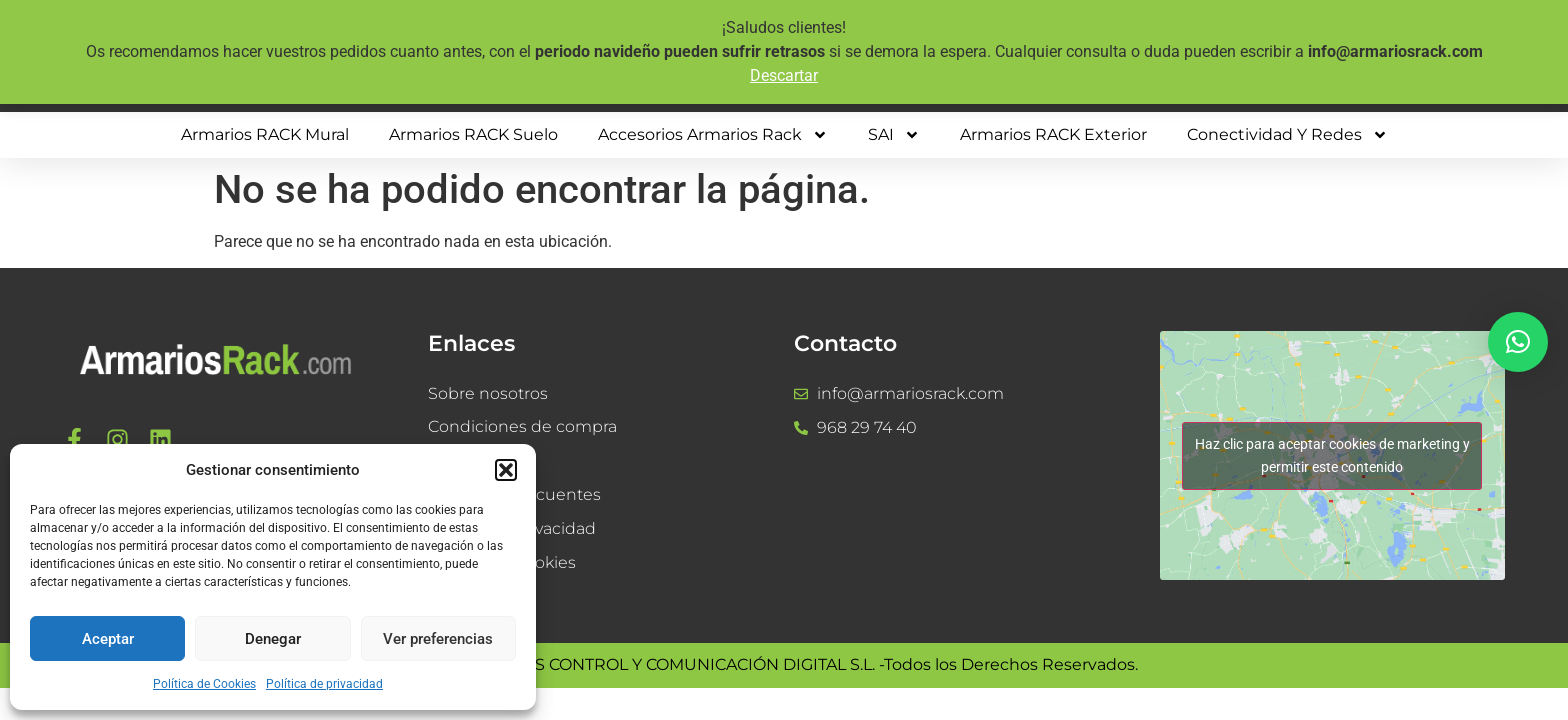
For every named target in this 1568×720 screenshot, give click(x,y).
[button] (506, 470)
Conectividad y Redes (1287, 135)
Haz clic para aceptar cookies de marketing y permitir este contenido (1332, 455)
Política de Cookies (204, 684)
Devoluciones (482, 461)
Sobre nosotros (488, 393)
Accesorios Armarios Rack (713, 135)
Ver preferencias (438, 639)
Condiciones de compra (522, 427)
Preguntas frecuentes (514, 495)
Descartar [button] (784, 75)
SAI (894, 135)
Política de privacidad (324, 684)
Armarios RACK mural (265, 134)
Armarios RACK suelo (473, 134)
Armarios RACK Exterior (1053, 134)
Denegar (273, 639)
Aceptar (108, 639)
